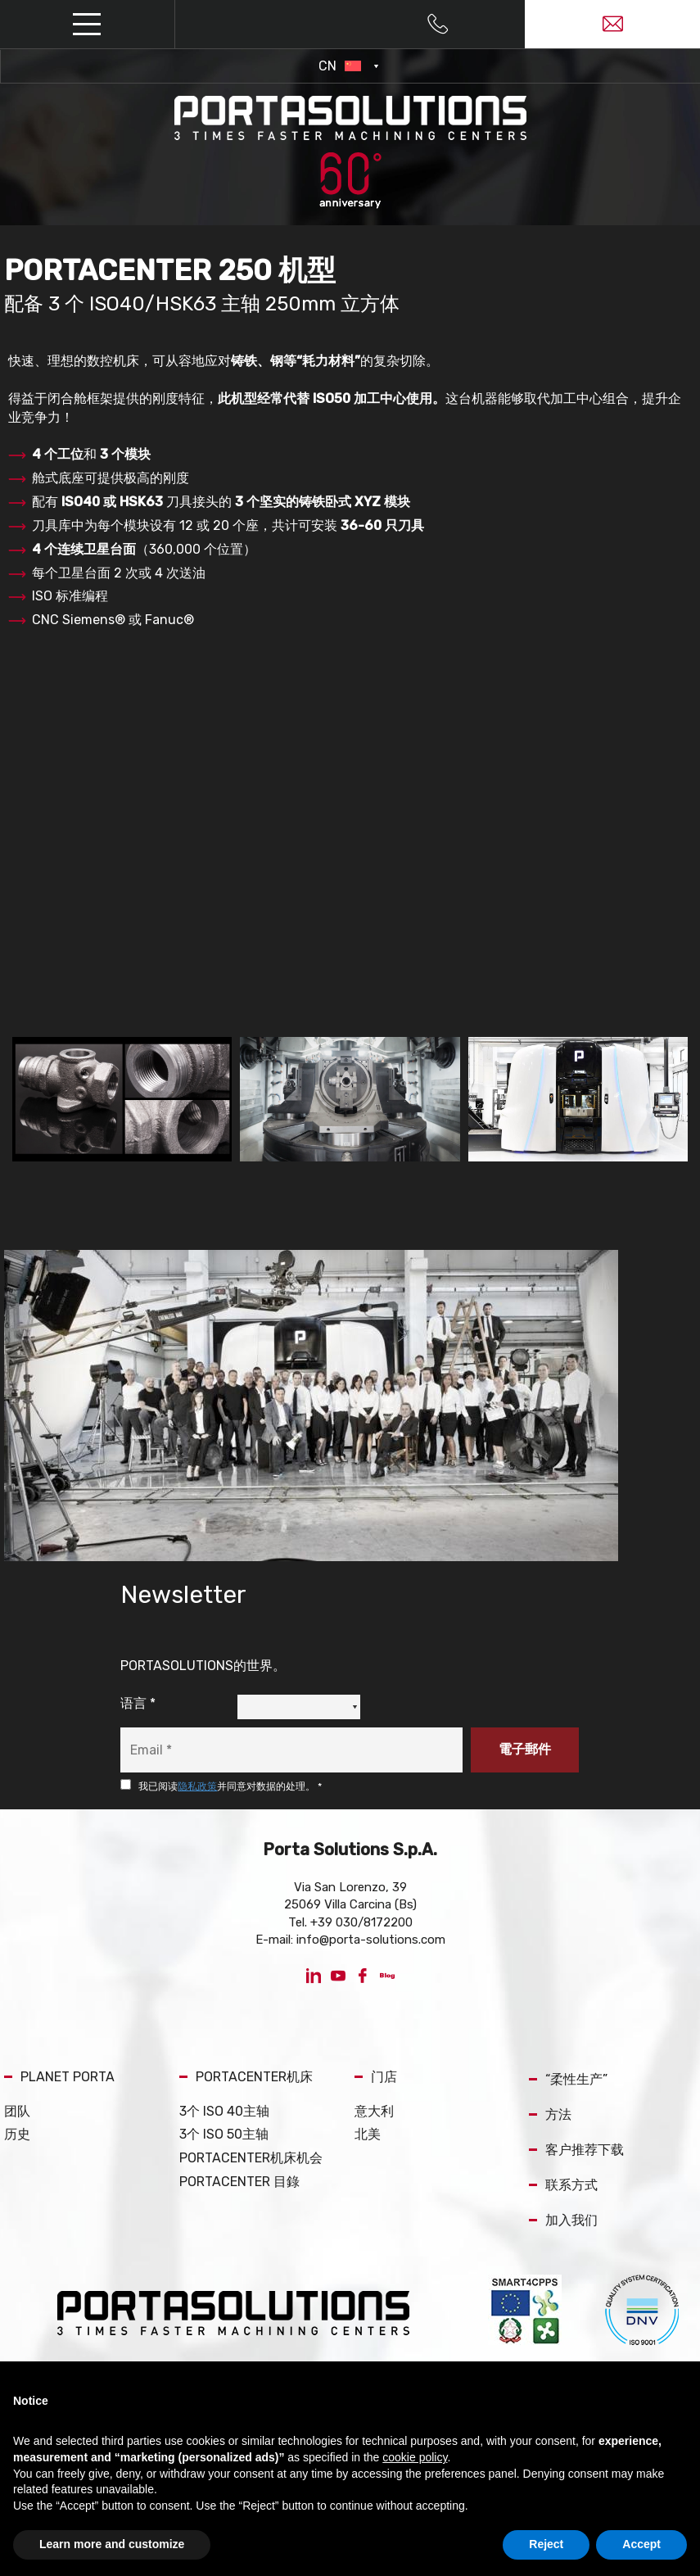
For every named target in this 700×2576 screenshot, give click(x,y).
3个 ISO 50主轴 (224, 2134)
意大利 (374, 2111)
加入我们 (563, 2220)
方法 (550, 2114)
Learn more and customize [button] (111, 2544)
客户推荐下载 (576, 2149)
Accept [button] (641, 2544)
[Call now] (438, 24)
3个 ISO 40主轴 (224, 2111)
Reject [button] (546, 2544)
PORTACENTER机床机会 (251, 2158)
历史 (17, 2134)
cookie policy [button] (414, 2457)
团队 (17, 2111)
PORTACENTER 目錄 (239, 2181)
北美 (368, 2134)
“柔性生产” (568, 2079)
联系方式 (563, 2185)
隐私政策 (197, 1786)
